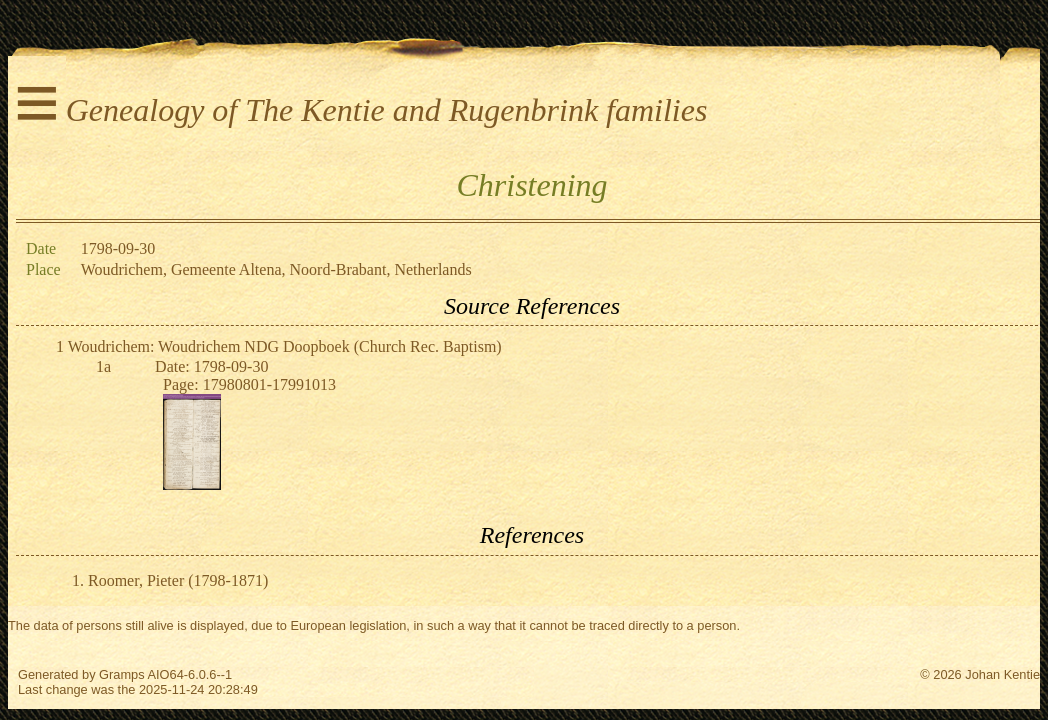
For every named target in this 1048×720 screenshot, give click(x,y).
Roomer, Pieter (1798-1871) (178, 580)
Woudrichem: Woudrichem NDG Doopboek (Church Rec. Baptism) (285, 346)
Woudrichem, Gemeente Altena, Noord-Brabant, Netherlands (276, 269)
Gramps (122, 674)
